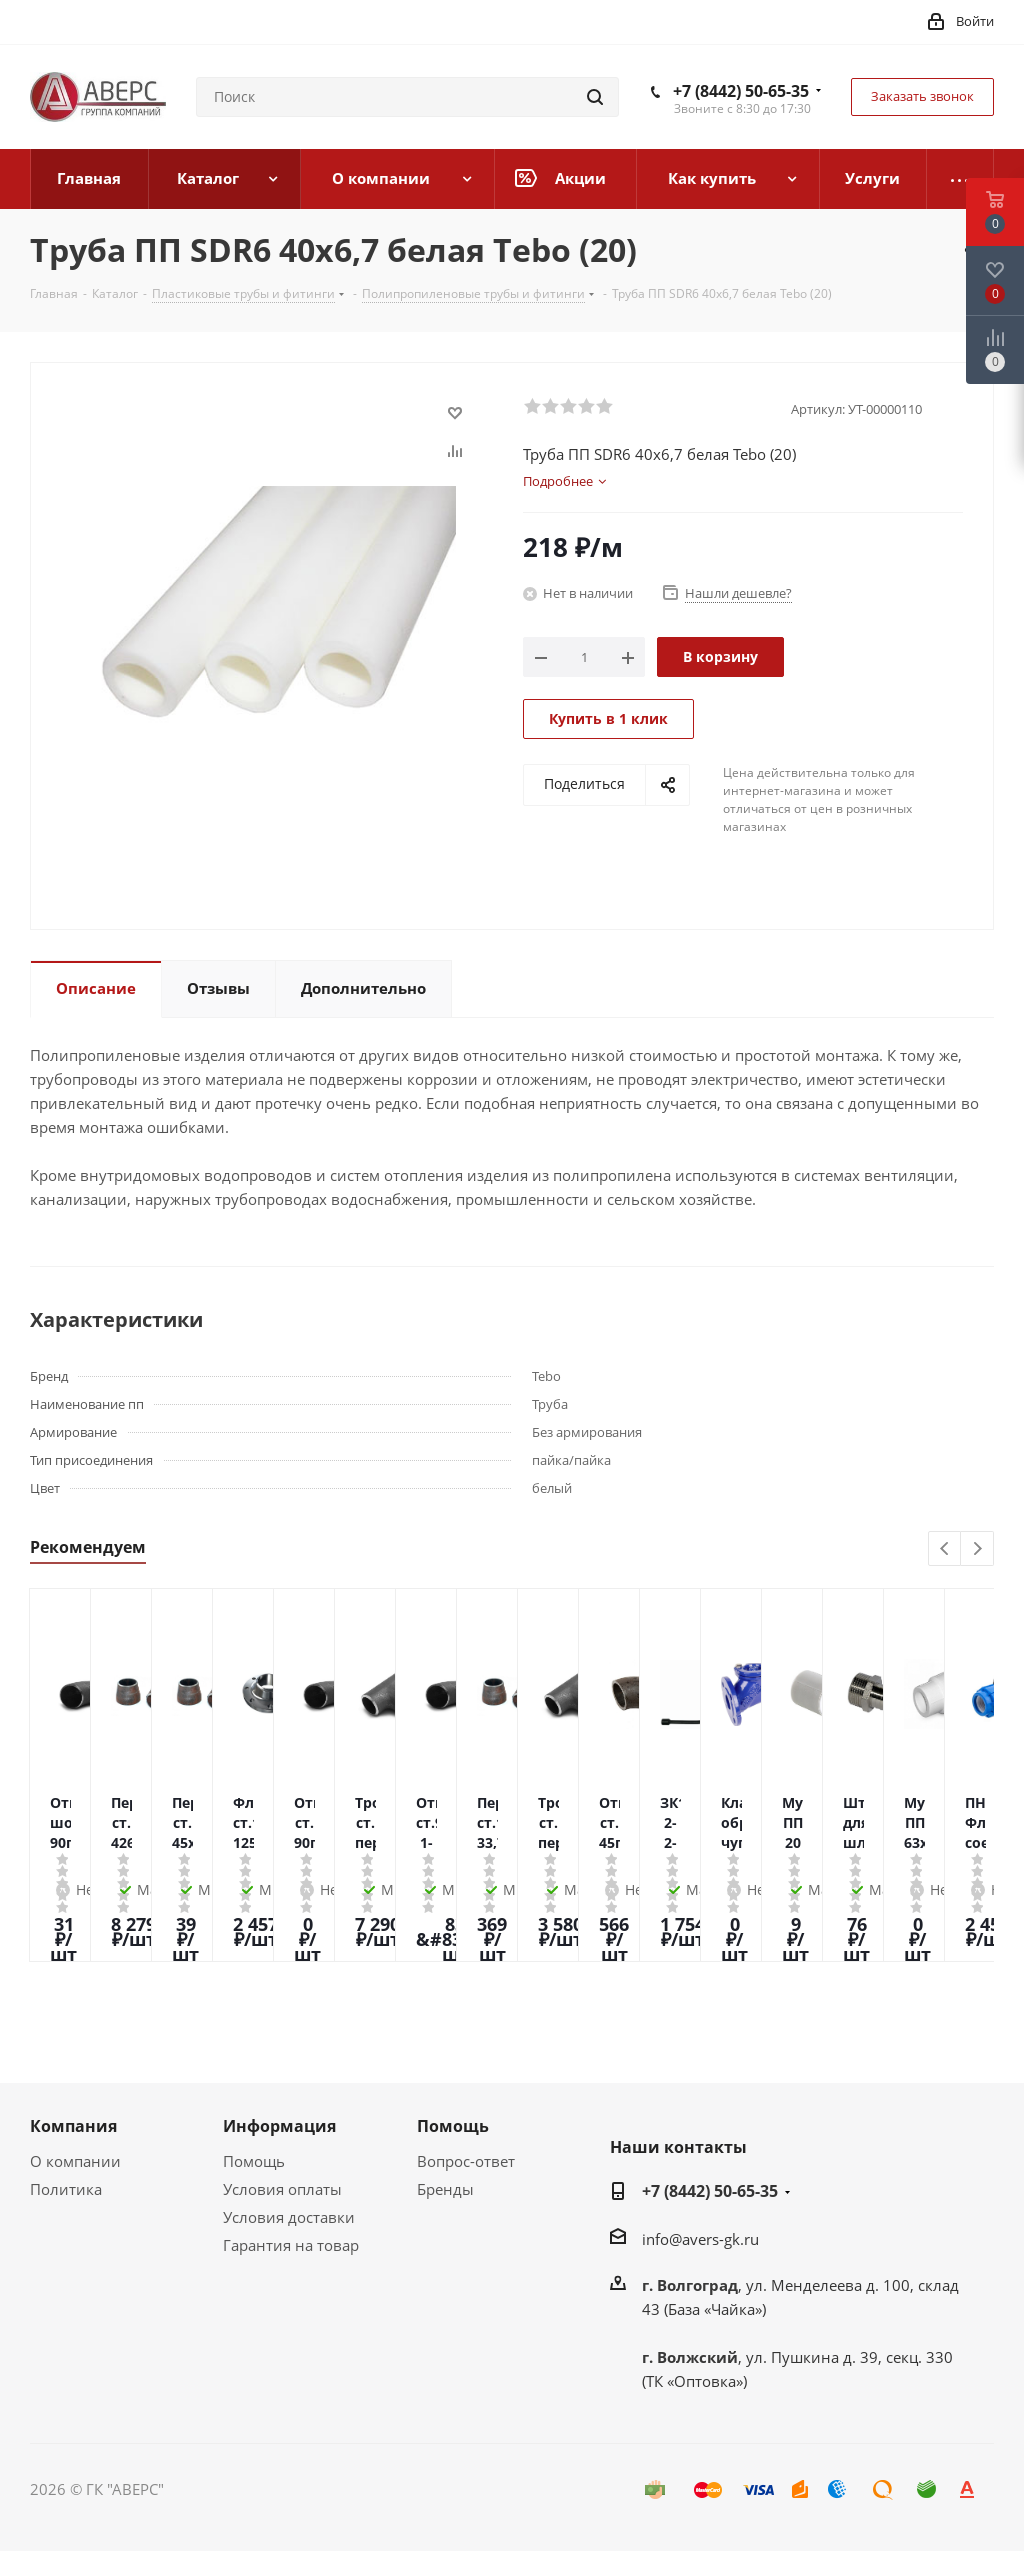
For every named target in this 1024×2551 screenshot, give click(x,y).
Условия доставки (289, 2217)
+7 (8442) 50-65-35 (741, 91)
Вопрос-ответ (466, 2161)
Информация (279, 2126)
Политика (66, 2189)
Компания (73, 2126)
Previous (945, 1549)
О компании (75, 2161)
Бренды (445, 2189)
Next (977, 1549)
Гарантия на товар (291, 2245)
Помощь (254, 2161)
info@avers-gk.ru (700, 2239)
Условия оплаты (282, 2189)
